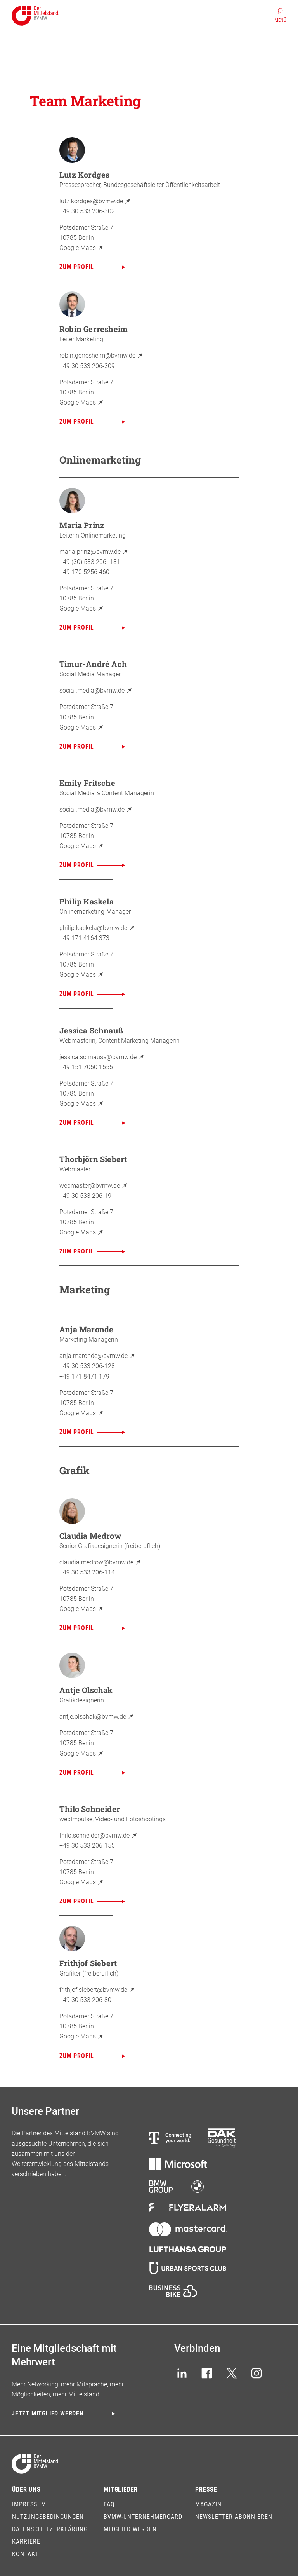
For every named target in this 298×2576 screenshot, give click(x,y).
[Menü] (280, 15)
